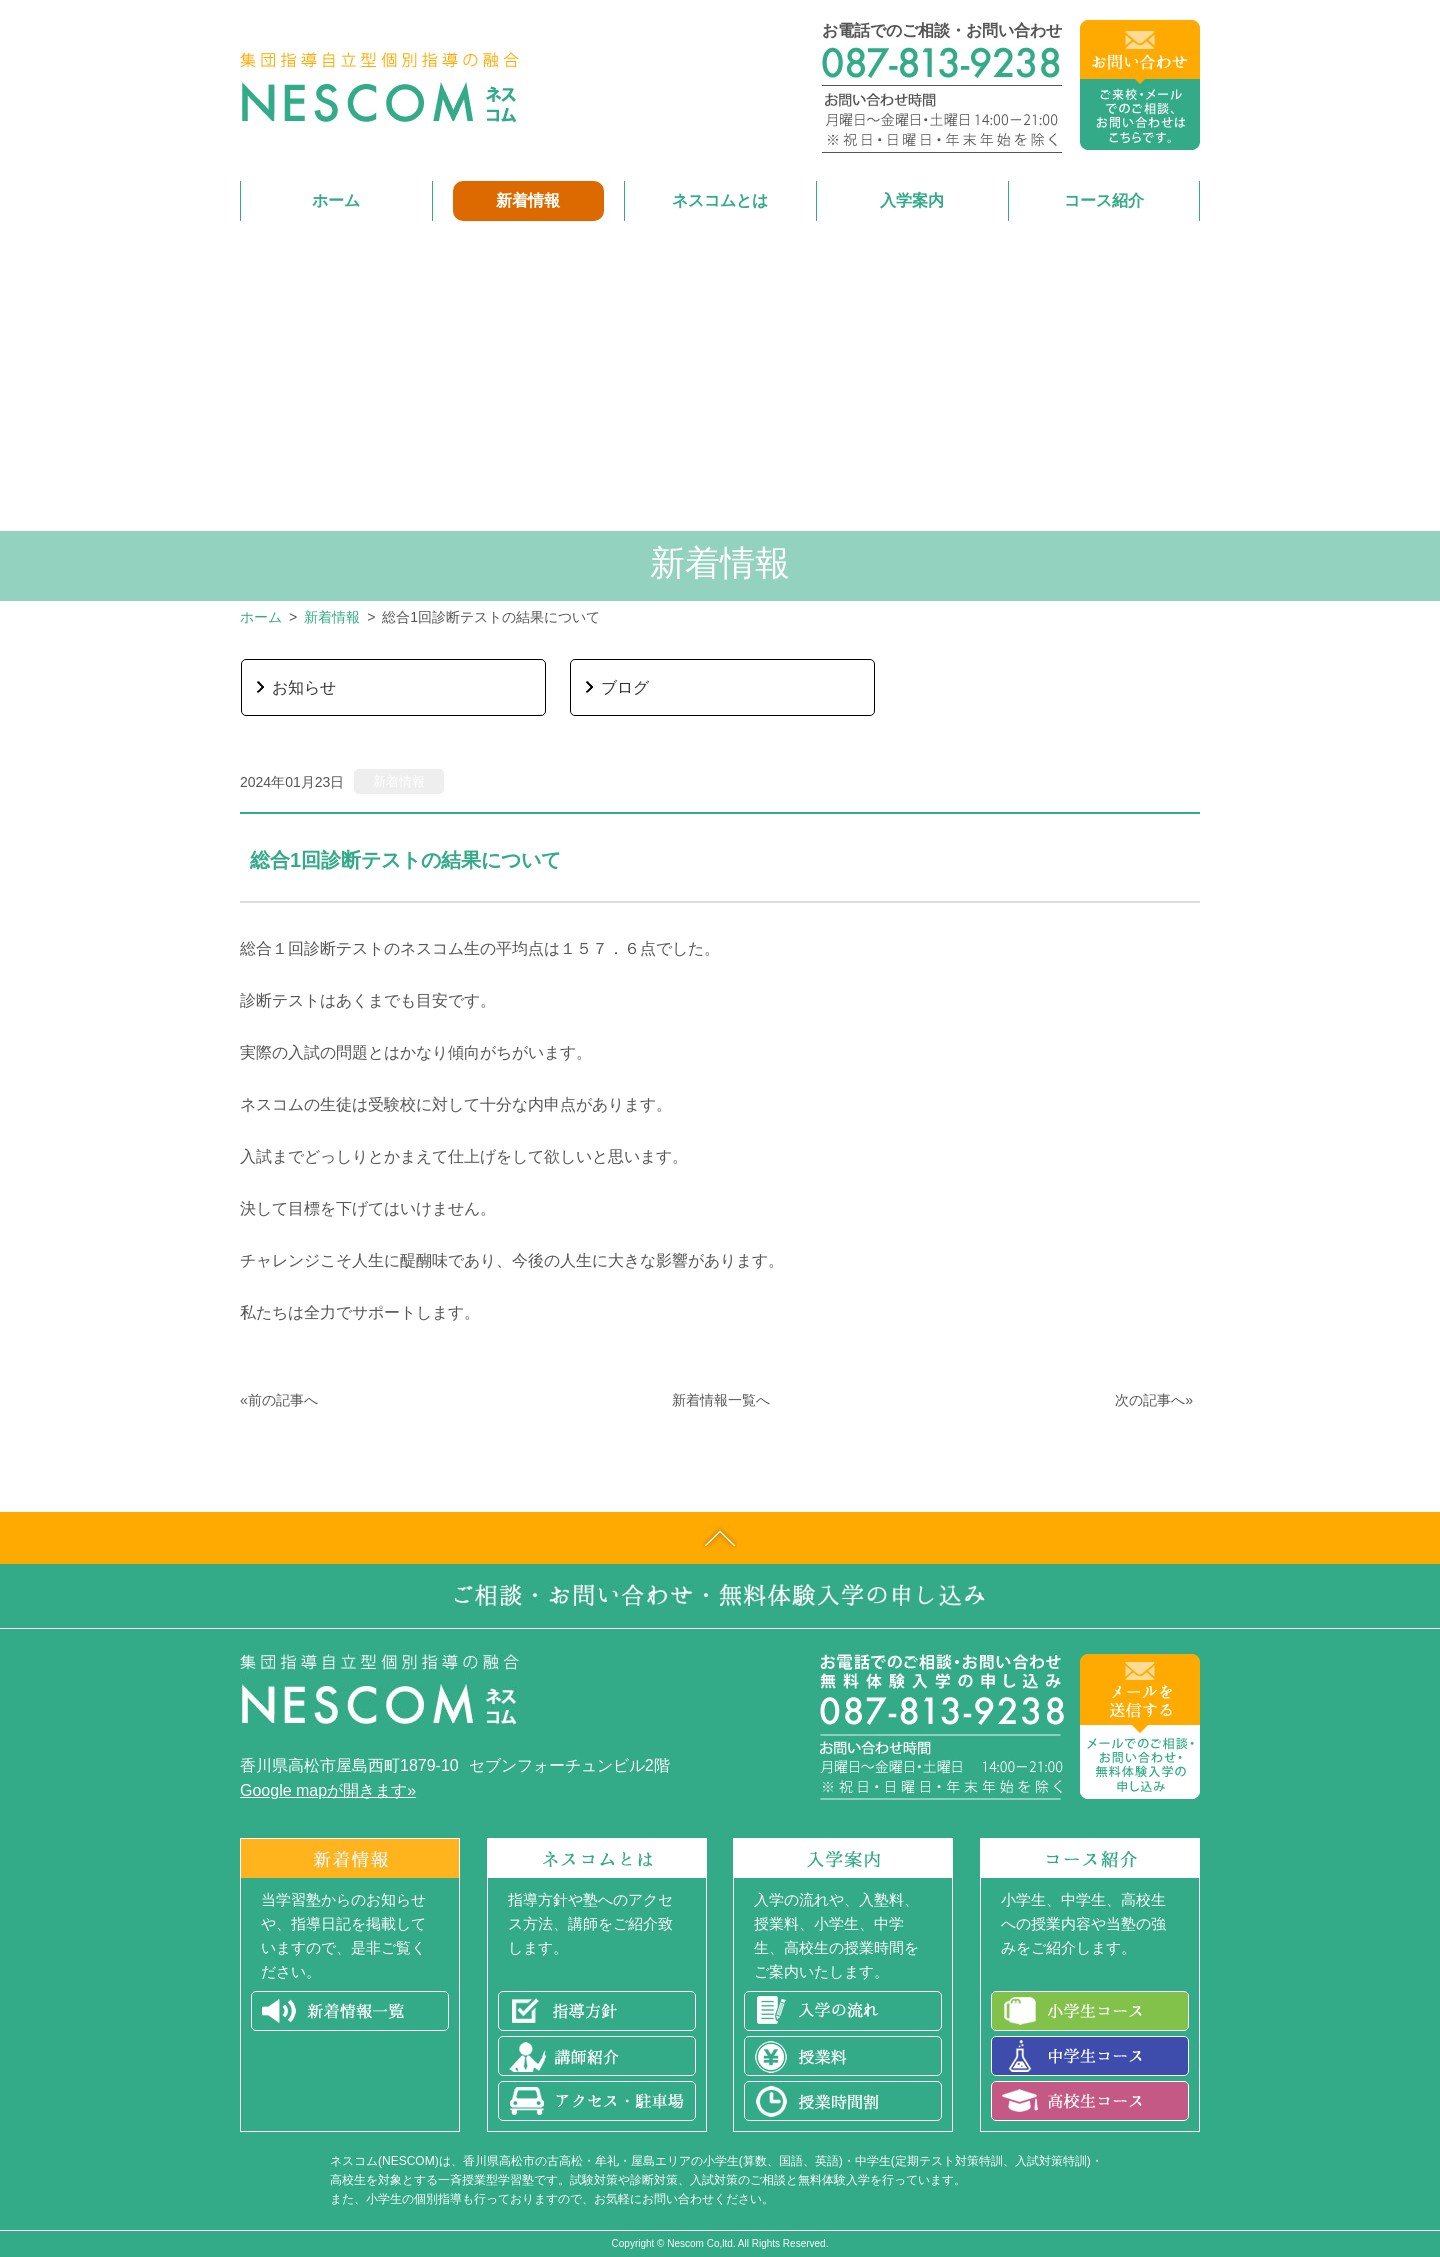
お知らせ (304, 687)
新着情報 (332, 617)
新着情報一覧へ (721, 1400)
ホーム (261, 617)
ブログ (625, 687)
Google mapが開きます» (328, 1790)
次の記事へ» (1154, 1400)
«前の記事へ (279, 1400)
